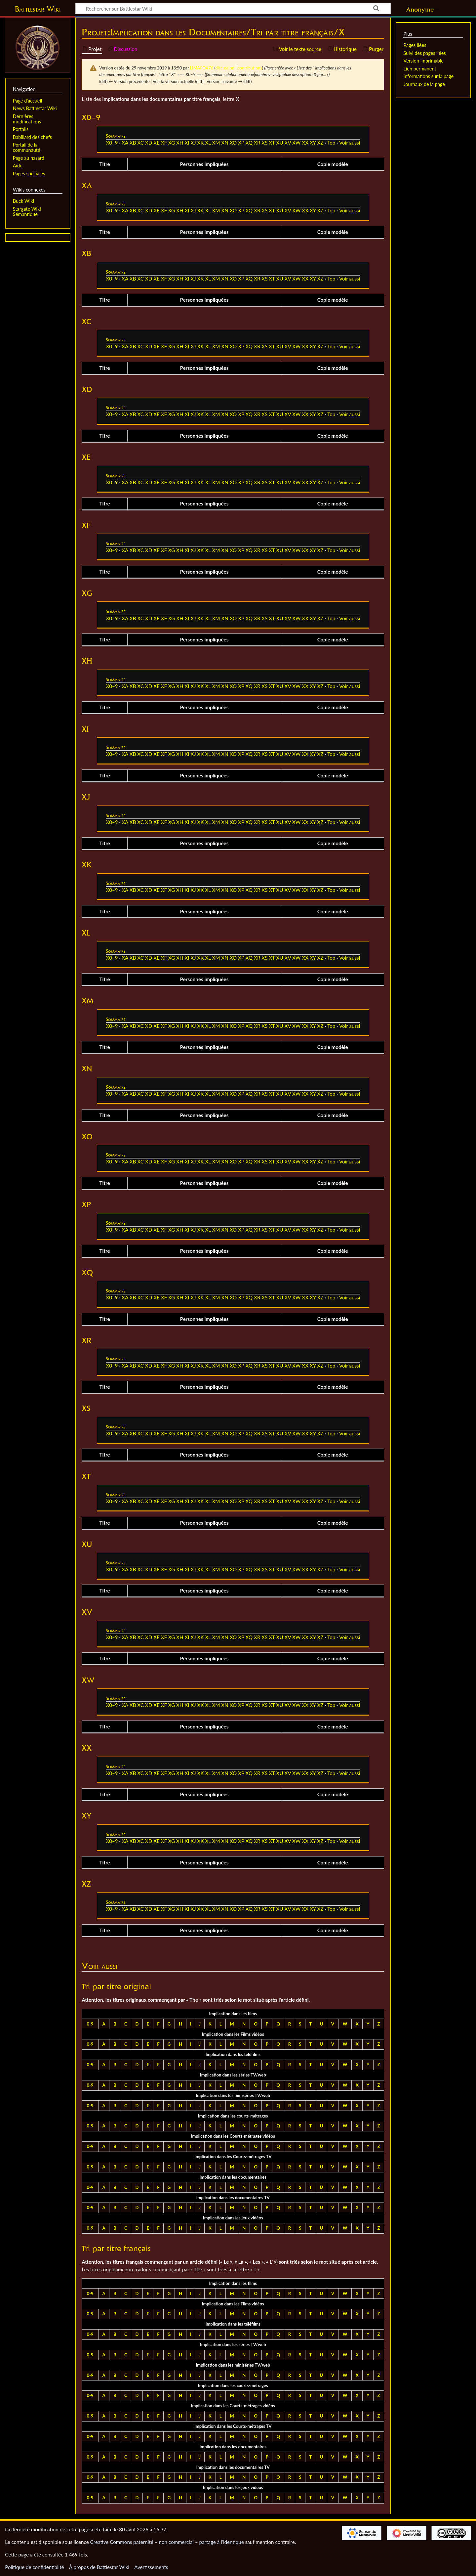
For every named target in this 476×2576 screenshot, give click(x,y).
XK (200, 143)
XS (264, 143)
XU (279, 143)
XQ (249, 143)
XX (305, 143)
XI (186, 143)
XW (296, 143)
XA (125, 143)
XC (140, 143)
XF (164, 143)
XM (216, 143)
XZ (320, 143)
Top (331, 143)
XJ (193, 143)
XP (241, 143)
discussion (225, 67)
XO (233, 143)
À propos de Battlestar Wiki (99, 2567)
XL (208, 143)
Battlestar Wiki (37, 9)
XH (179, 143)
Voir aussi (349, 143)
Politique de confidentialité (34, 2567)
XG (171, 143)
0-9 (90, 2024)
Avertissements (151, 2567)
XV (288, 143)
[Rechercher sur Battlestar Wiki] (233, 8)
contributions (250, 67)
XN (224, 143)
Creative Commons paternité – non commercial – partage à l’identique (167, 2542)
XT (272, 143)
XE (156, 143)
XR (257, 143)
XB (133, 143)
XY (313, 143)
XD (148, 143)
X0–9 (112, 143)
